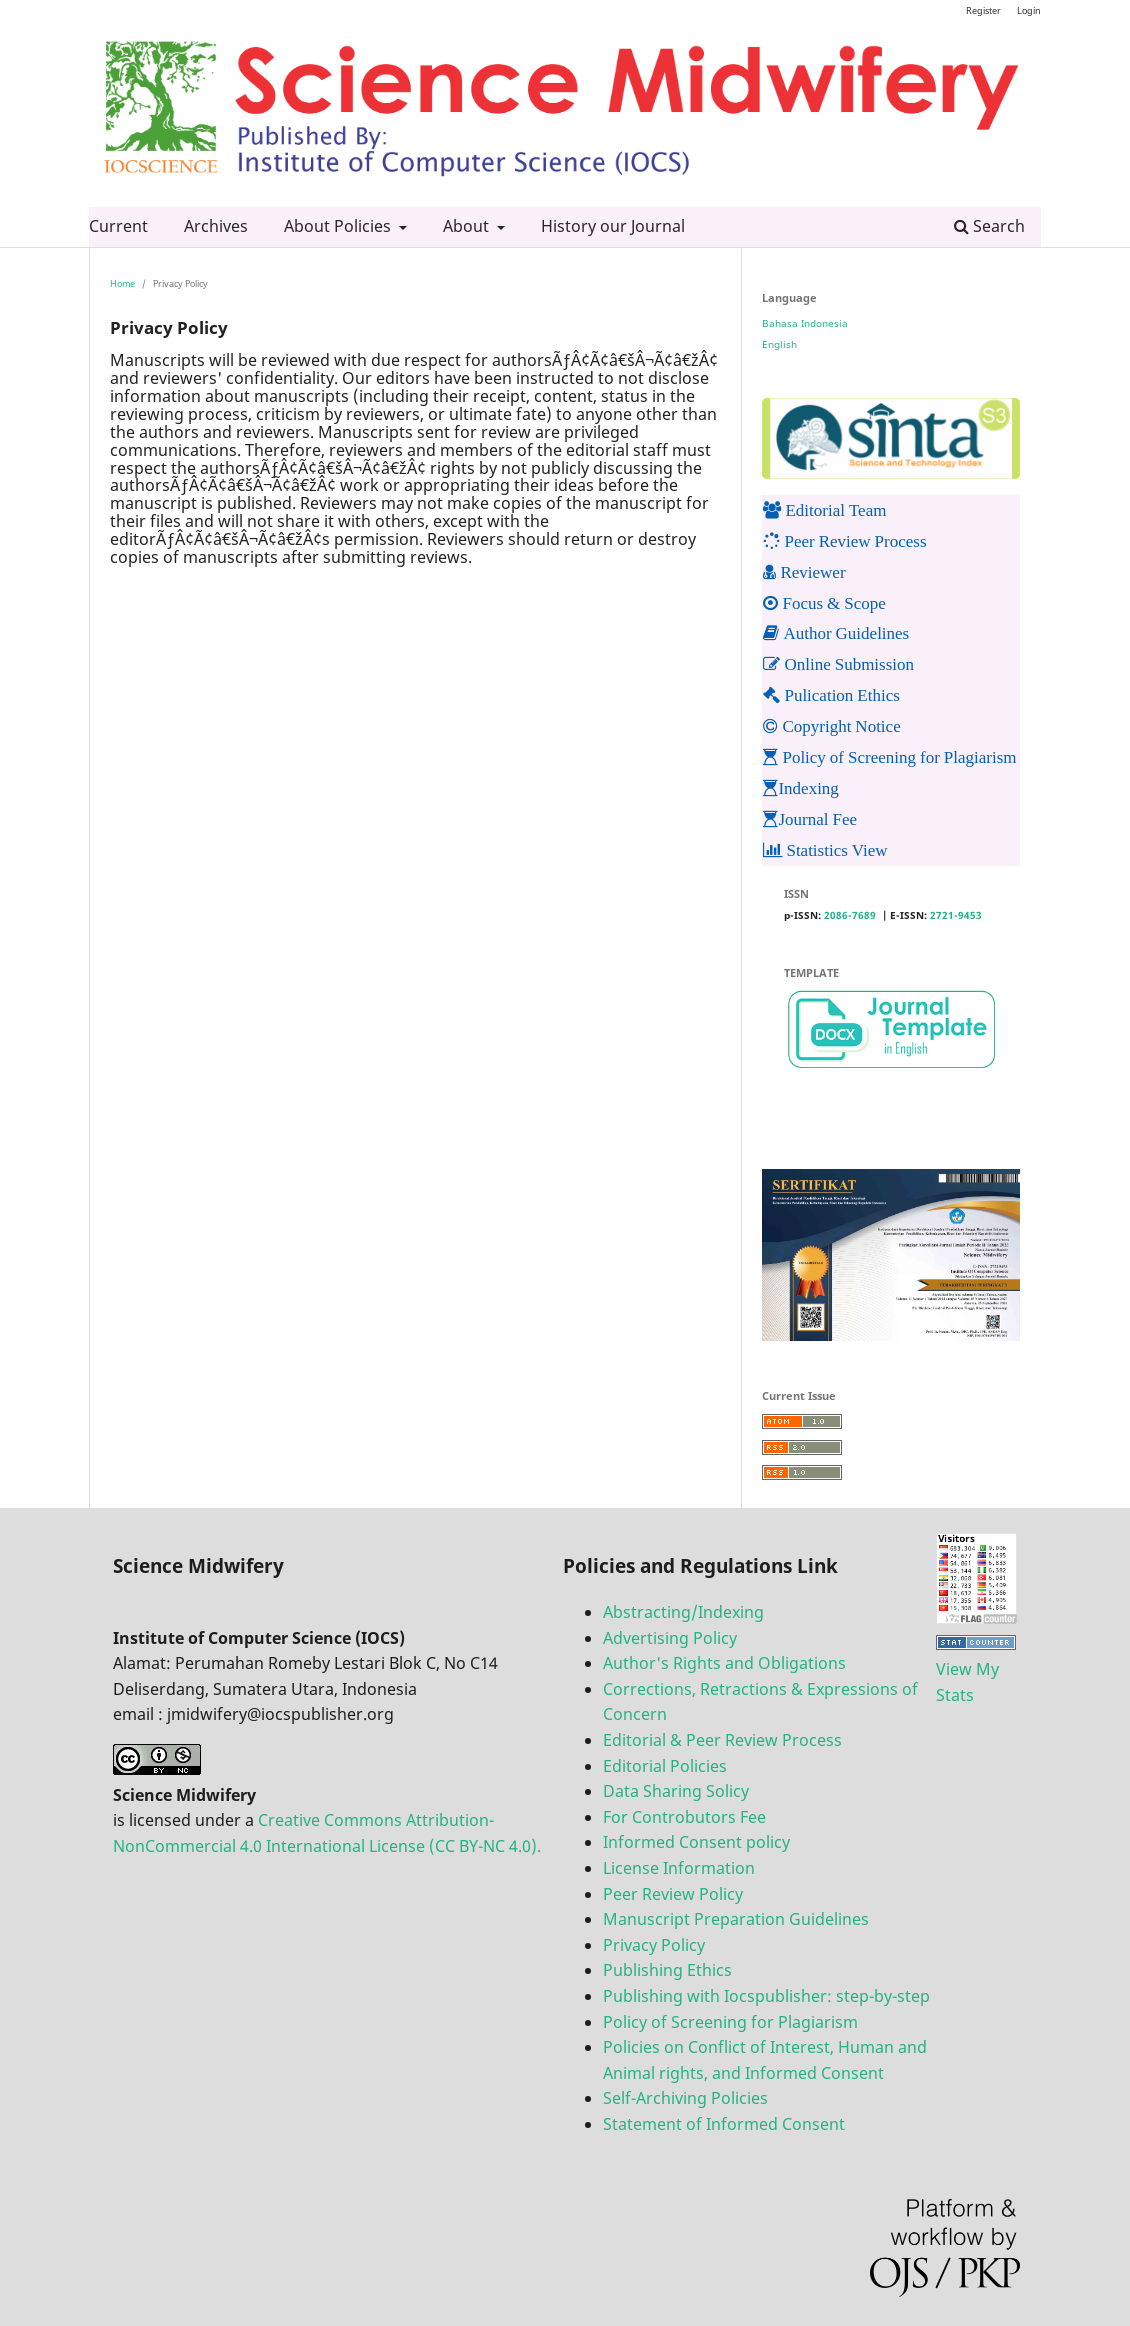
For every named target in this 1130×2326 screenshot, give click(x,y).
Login (1029, 10)
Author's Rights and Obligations (724, 1663)
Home (122, 283)
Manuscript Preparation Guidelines (736, 1919)
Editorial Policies (665, 1766)
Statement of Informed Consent (724, 2124)
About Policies (339, 226)
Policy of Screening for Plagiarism (730, 2022)
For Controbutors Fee (684, 1817)
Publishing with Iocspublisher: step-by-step (766, 1996)
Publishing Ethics (667, 1970)
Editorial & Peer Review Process (722, 1740)
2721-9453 (956, 915)
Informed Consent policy (696, 1842)
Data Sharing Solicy (676, 1791)
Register (983, 10)
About (468, 226)
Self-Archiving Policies (685, 2098)
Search (989, 226)
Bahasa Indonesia (805, 323)
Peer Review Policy (673, 1894)
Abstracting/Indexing (683, 1612)
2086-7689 (850, 915)
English (779, 344)
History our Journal (613, 226)
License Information (679, 1868)
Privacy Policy (654, 1945)
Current (118, 226)
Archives (216, 226)
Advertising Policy (670, 1638)
